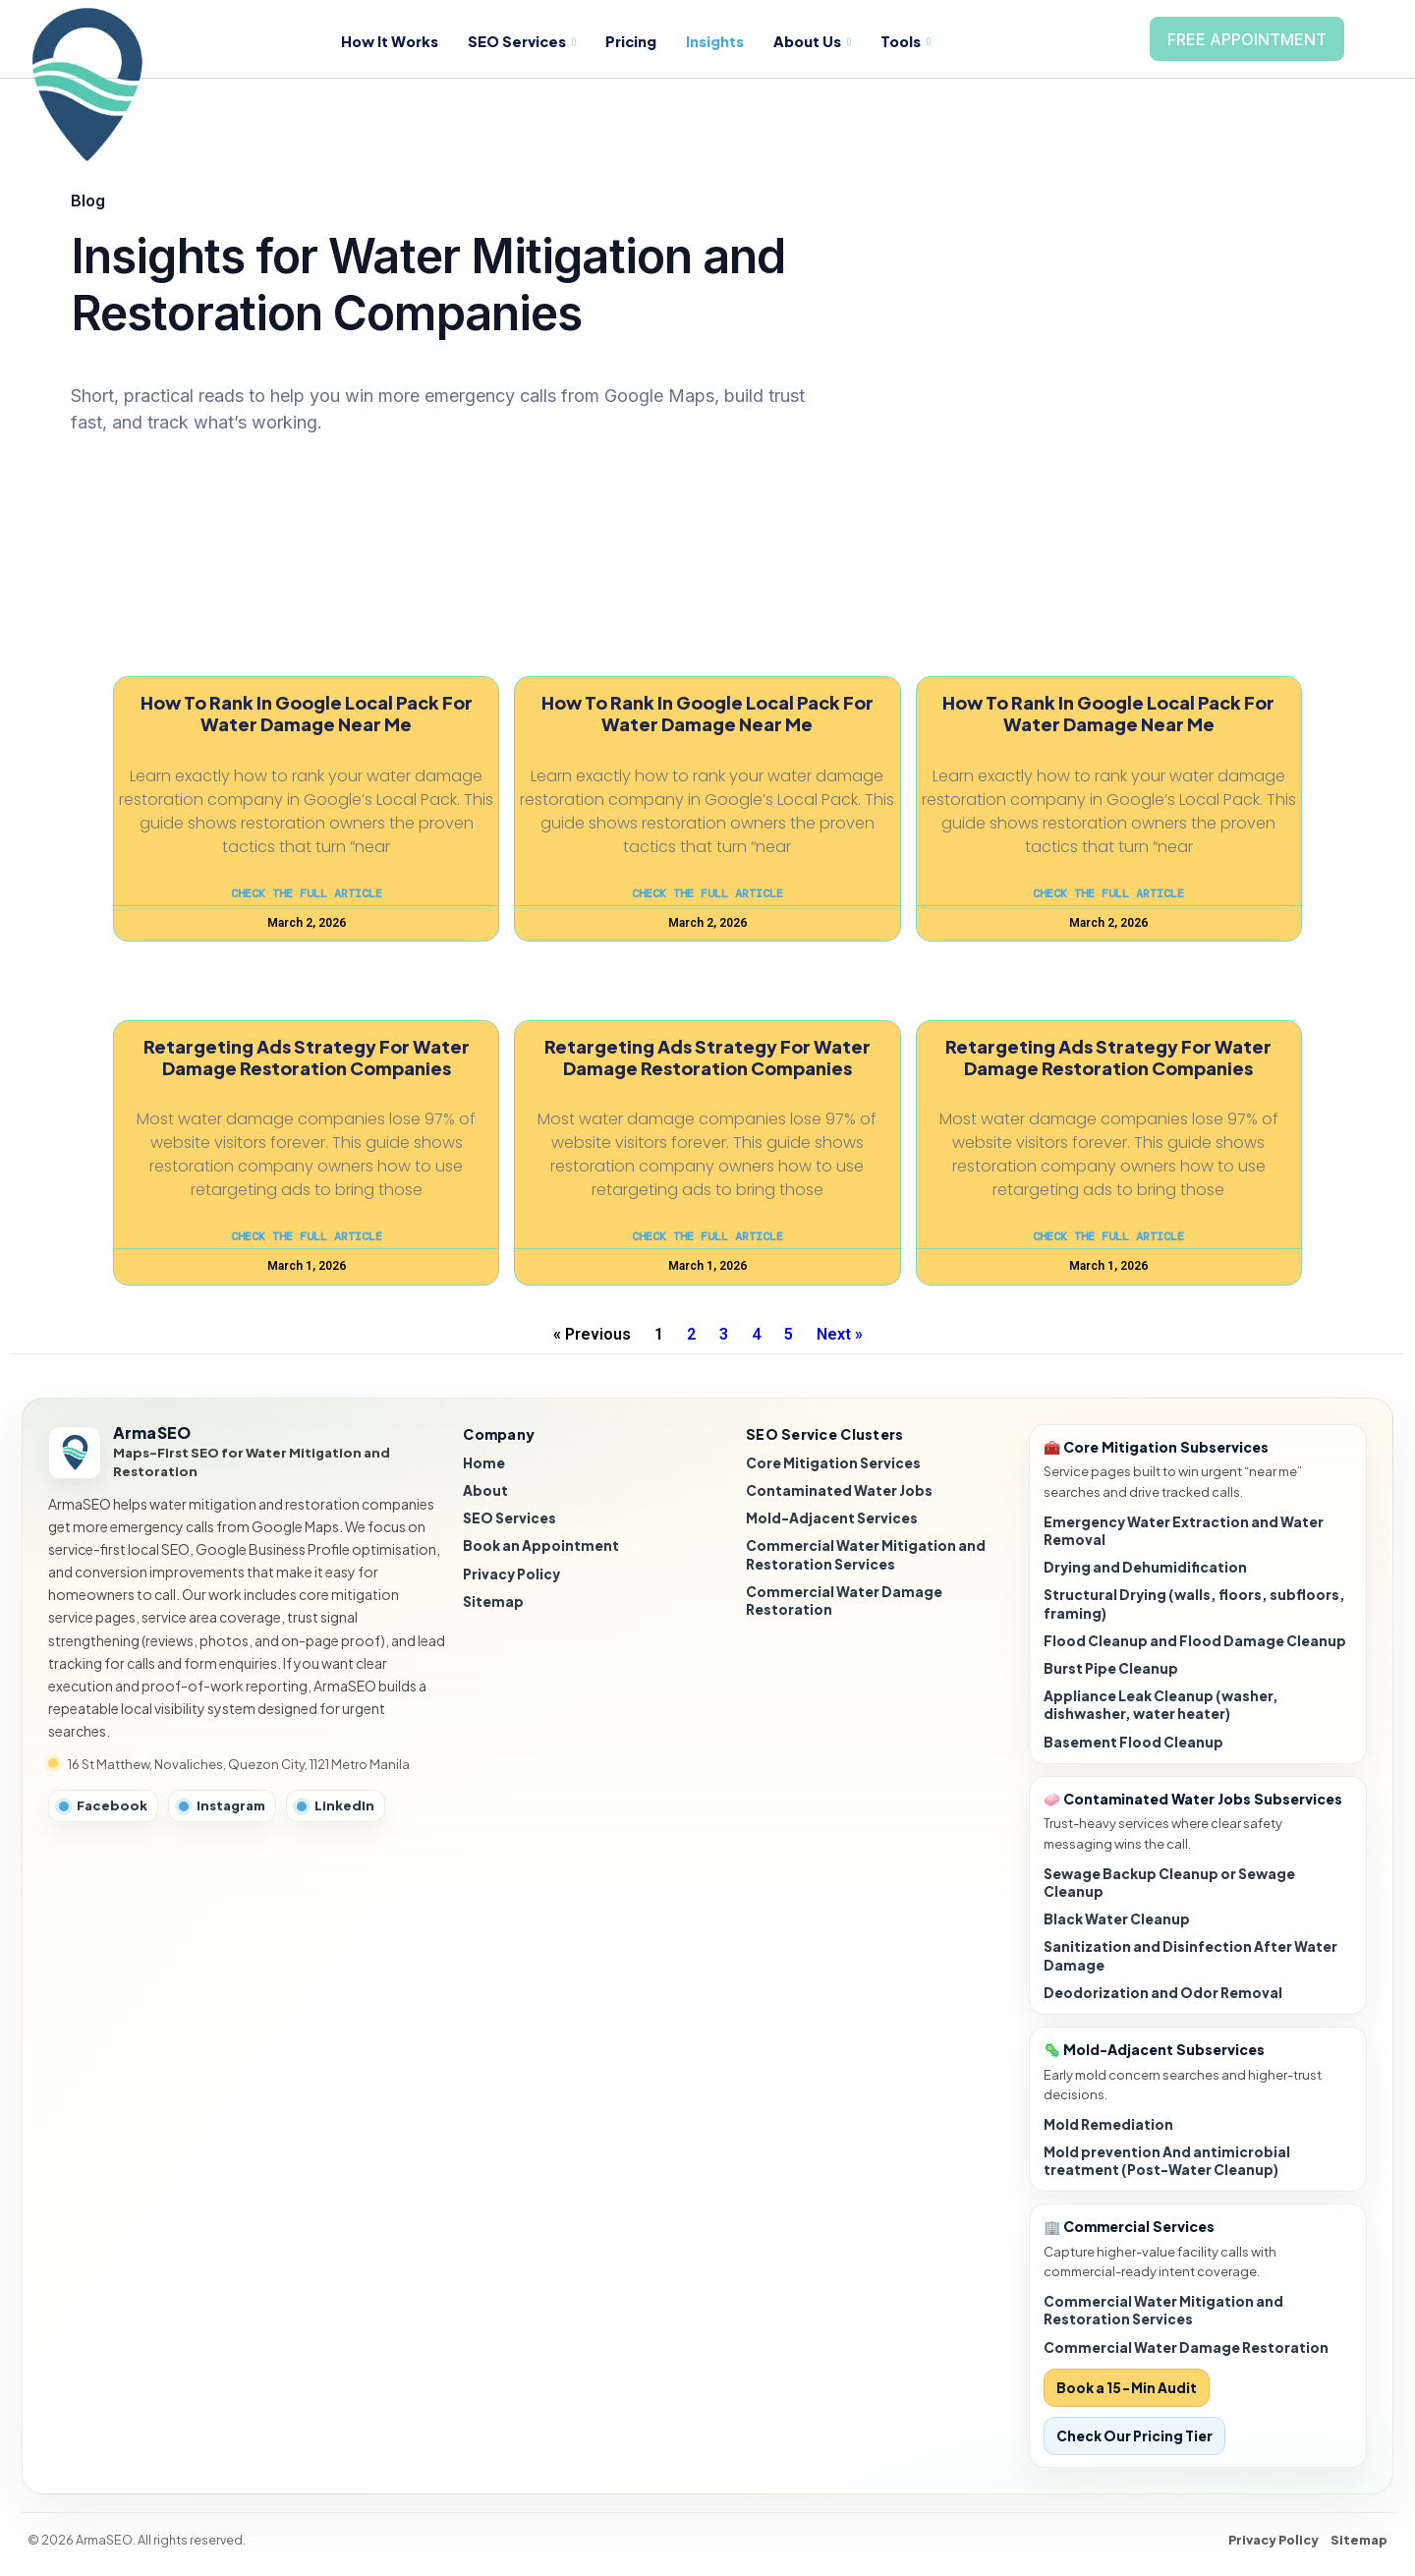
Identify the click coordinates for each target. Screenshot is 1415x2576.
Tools (921, 40)
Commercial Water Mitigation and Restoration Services (866, 1554)
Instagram (222, 1805)
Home (484, 1463)
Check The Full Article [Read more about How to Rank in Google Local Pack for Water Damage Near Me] (306, 893)
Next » (840, 1334)
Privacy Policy (511, 1574)
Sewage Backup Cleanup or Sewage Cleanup (1169, 1882)
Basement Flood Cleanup (1133, 1742)
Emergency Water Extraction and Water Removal (1184, 1531)
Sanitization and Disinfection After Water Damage (1190, 1955)
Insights (726, 40)
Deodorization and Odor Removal (1163, 1992)
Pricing (640, 40)
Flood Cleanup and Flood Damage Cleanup (1195, 1640)
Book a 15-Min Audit (1126, 2387)
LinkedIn (335, 1805)
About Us (825, 40)
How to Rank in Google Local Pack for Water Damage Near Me (307, 713)
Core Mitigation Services (833, 1463)
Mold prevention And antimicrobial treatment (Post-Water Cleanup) (1167, 2161)
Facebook (103, 1805)
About (485, 1490)
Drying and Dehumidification (1145, 1567)
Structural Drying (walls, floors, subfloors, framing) (1194, 1603)
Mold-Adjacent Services (832, 1518)
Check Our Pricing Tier (1134, 2436)
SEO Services (529, 40)
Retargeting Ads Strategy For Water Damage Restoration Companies (306, 1057)
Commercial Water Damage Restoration (844, 1600)
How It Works (392, 40)
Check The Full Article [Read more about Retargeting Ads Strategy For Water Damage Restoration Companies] (306, 1236)
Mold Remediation (1108, 2124)
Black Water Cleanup (1117, 1919)
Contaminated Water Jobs (839, 1490)
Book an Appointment (541, 1545)
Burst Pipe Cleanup (1111, 1668)
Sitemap (493, 1601)
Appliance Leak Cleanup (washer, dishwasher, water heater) (1161, 1705)
